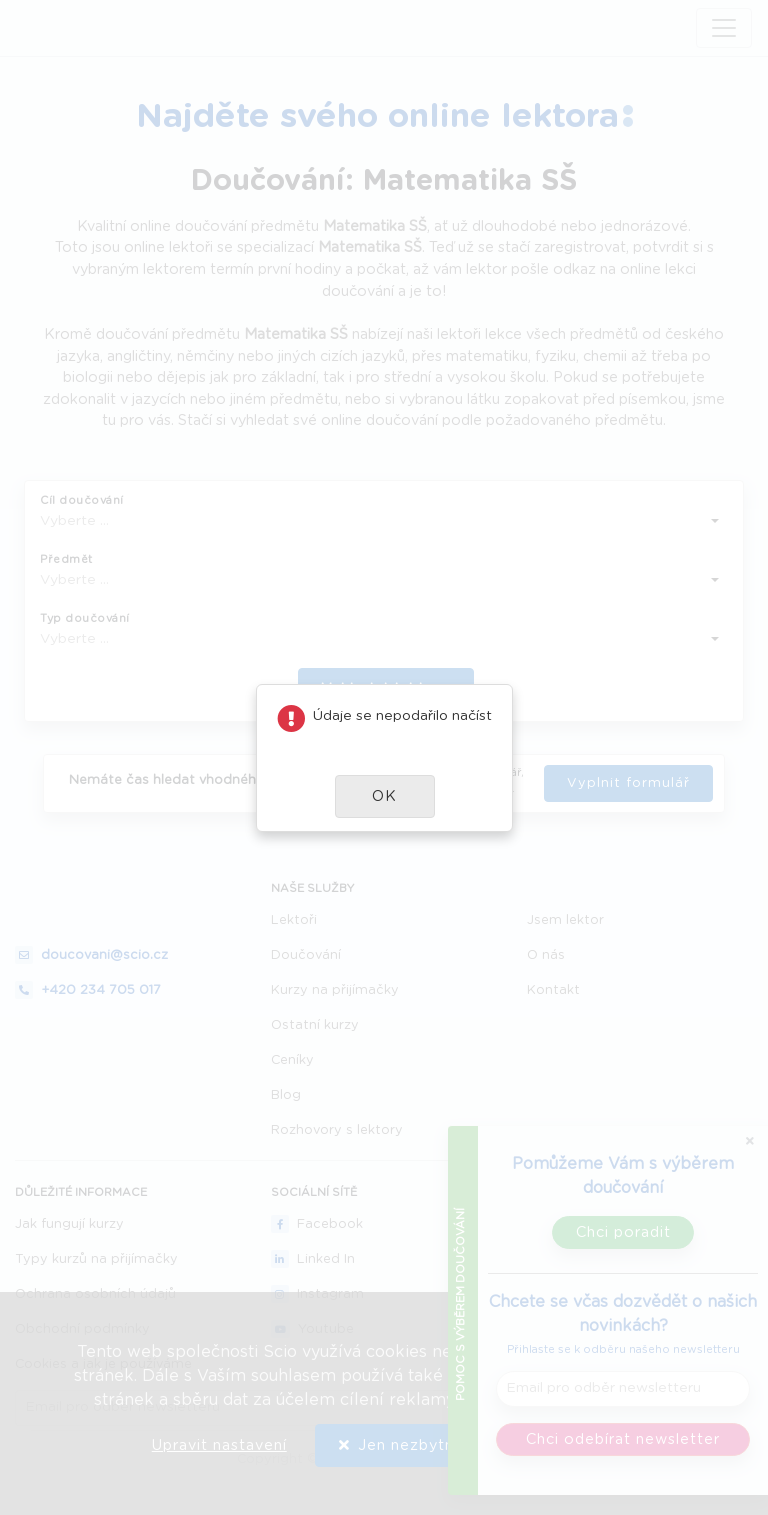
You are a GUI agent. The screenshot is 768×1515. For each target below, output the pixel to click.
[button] (385, 796)
